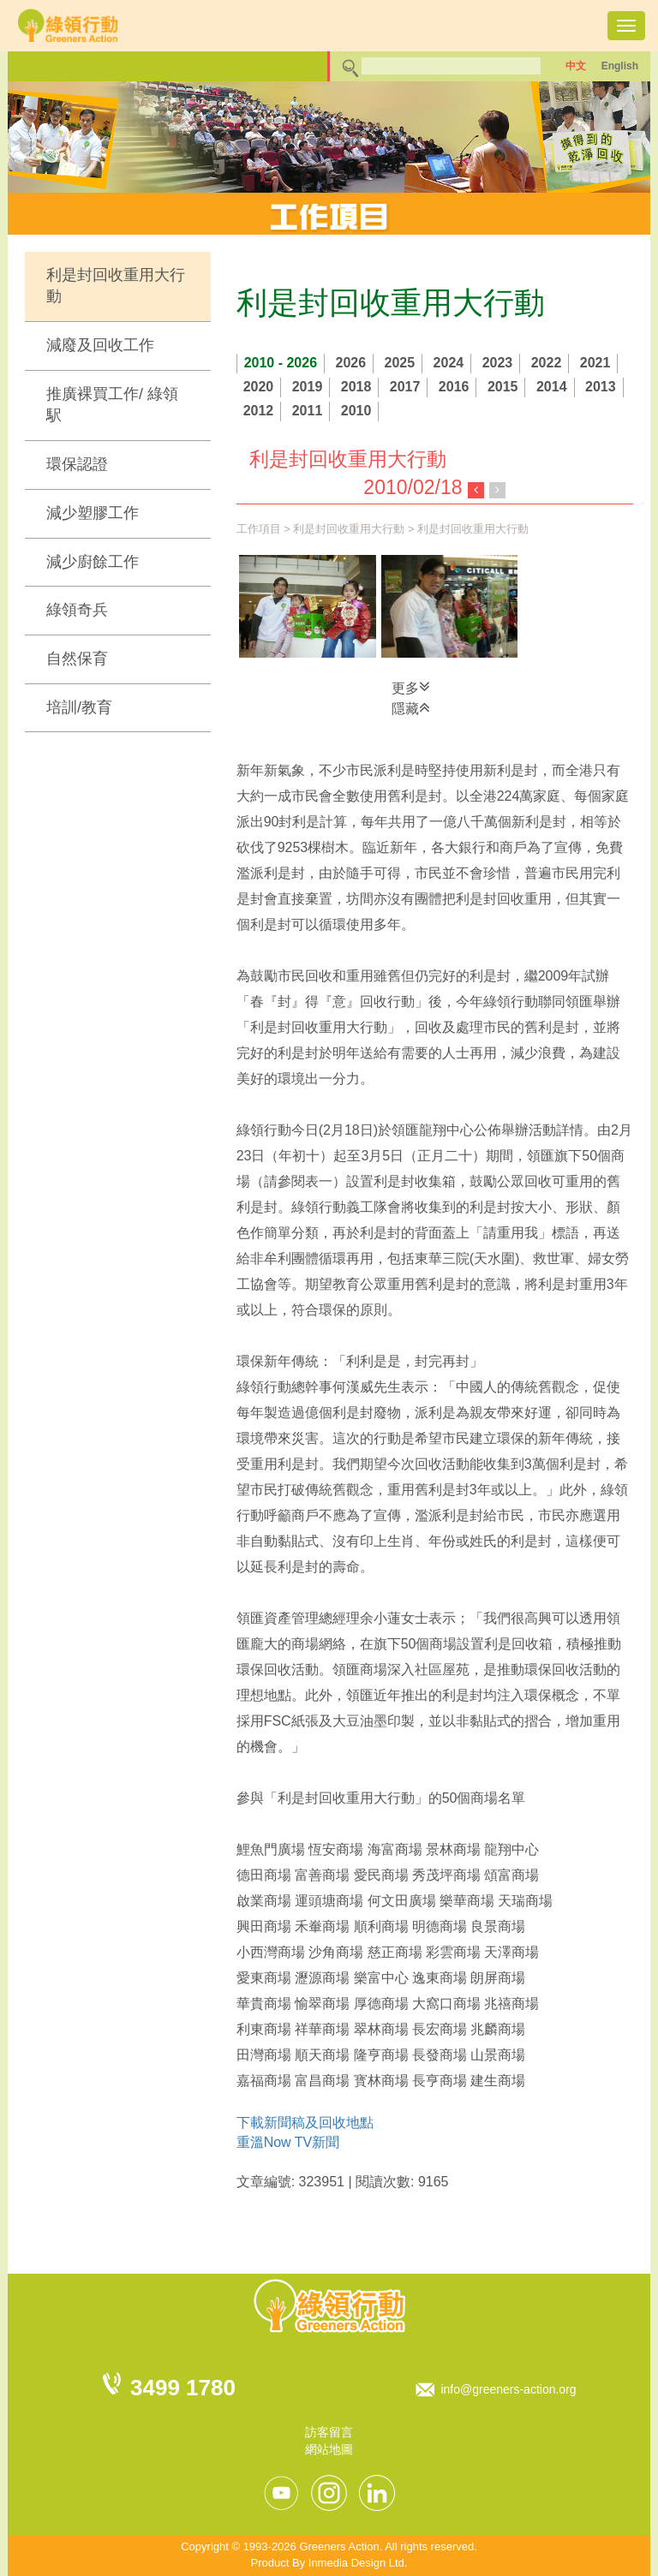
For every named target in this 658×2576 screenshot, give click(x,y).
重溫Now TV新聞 (288, 2142)
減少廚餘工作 (92, 561)
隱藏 (411, 707)
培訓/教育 (79, 707)
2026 (351, 362)
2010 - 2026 (280, 362)
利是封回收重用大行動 (115, 286)
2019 (307, 386)
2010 (356, 410)
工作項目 (258, 528)
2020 (258, 386)
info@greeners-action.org (508, 2389)
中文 (575, 66)
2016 (454, 386)
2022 (546, 362)
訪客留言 (329, 2432)
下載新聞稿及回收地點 (305, 2122)
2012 (258, 410)
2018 (356, 386)
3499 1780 (183, 2387)
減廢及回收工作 (100, 345)
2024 (449, 362)
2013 (600, 386)
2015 (503, 386)
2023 (497, 362)
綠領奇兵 (77, 609)
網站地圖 (329, 2449)
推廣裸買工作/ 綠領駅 (112, 405)
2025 (400, 362)
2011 (307, 410)
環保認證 (77, 464)
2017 (405, 386)
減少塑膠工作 (92, 513)
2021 (595, 362)
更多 (411, 686)
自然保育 (77, 658)
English (619, 66)
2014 (551, 386)
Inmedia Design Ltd (356, 2562)
